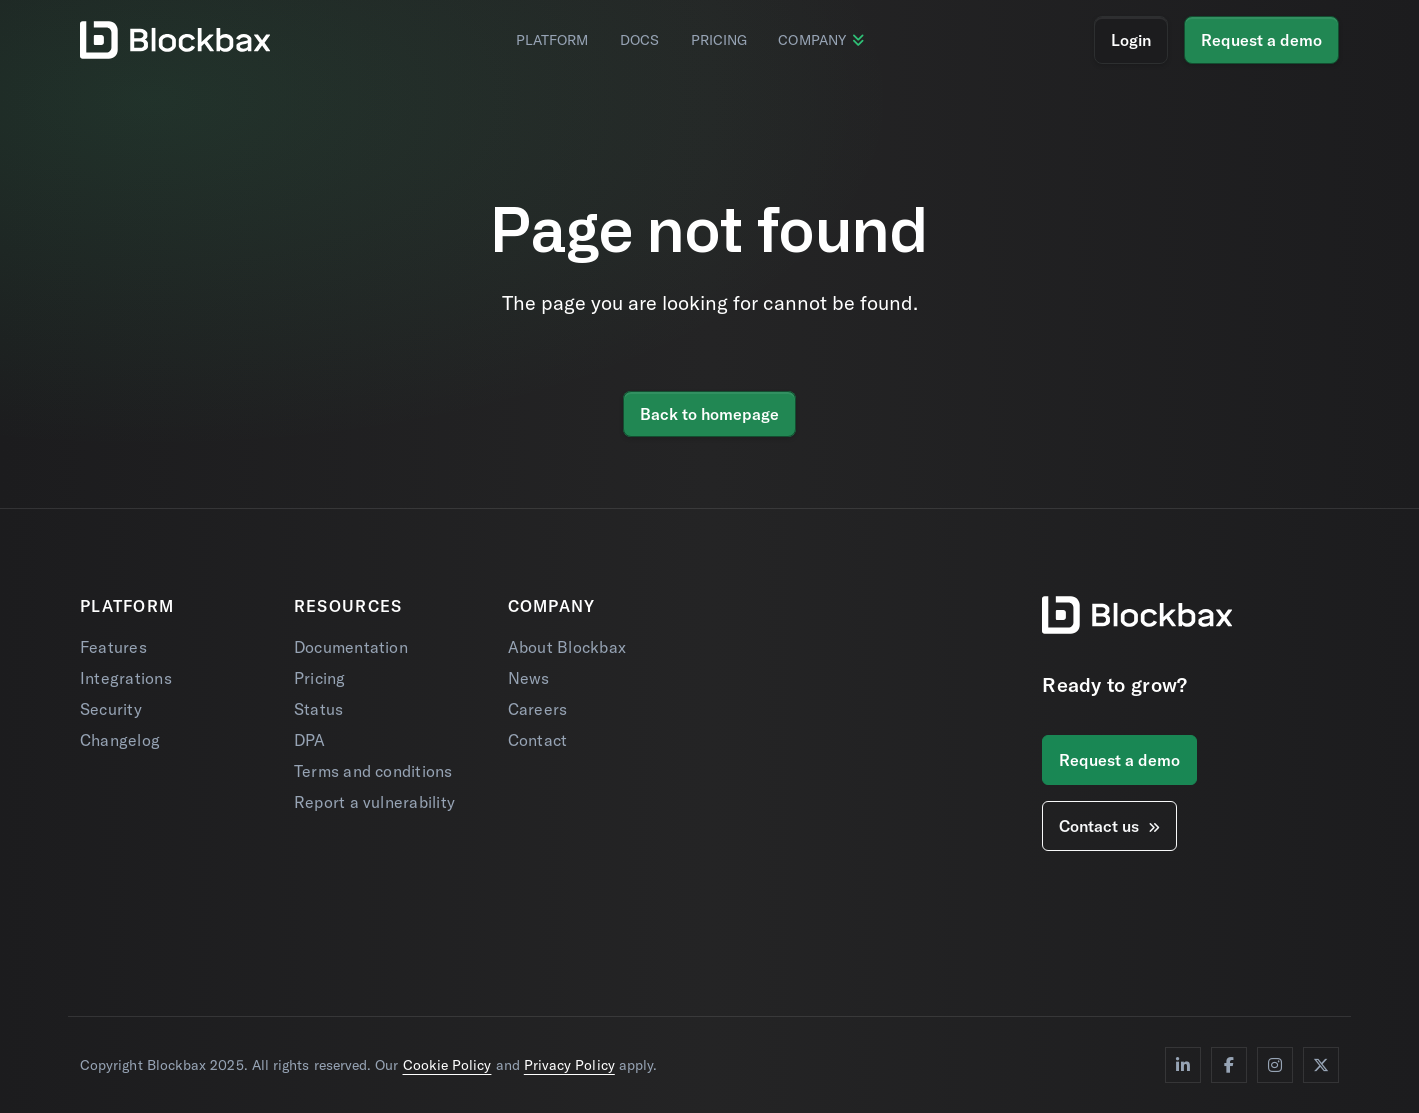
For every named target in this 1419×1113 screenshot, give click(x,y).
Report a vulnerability (374, 802)
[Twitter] (1321, 1065)
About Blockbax (567, 647)
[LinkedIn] (1183, 1065)
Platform (552, 40)
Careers (538, 709)
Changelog (120, 740)
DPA (310, 740)
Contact (538, 740)
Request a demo (1261, 40)
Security (111, 709)
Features (113, 647)
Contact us (1109, 826)
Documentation (351, 647)
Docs (639, 40)
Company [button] (821, 40)
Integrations (126, 678)
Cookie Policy (447, 1065)
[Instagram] (1275, 1065)
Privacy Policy (569, 1065)
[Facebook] (1229, 1065)
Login (1131, 40)
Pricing (719, 40)
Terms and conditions (373, 771)
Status (318, 709)
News (529, 678)
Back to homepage (709, 414)
